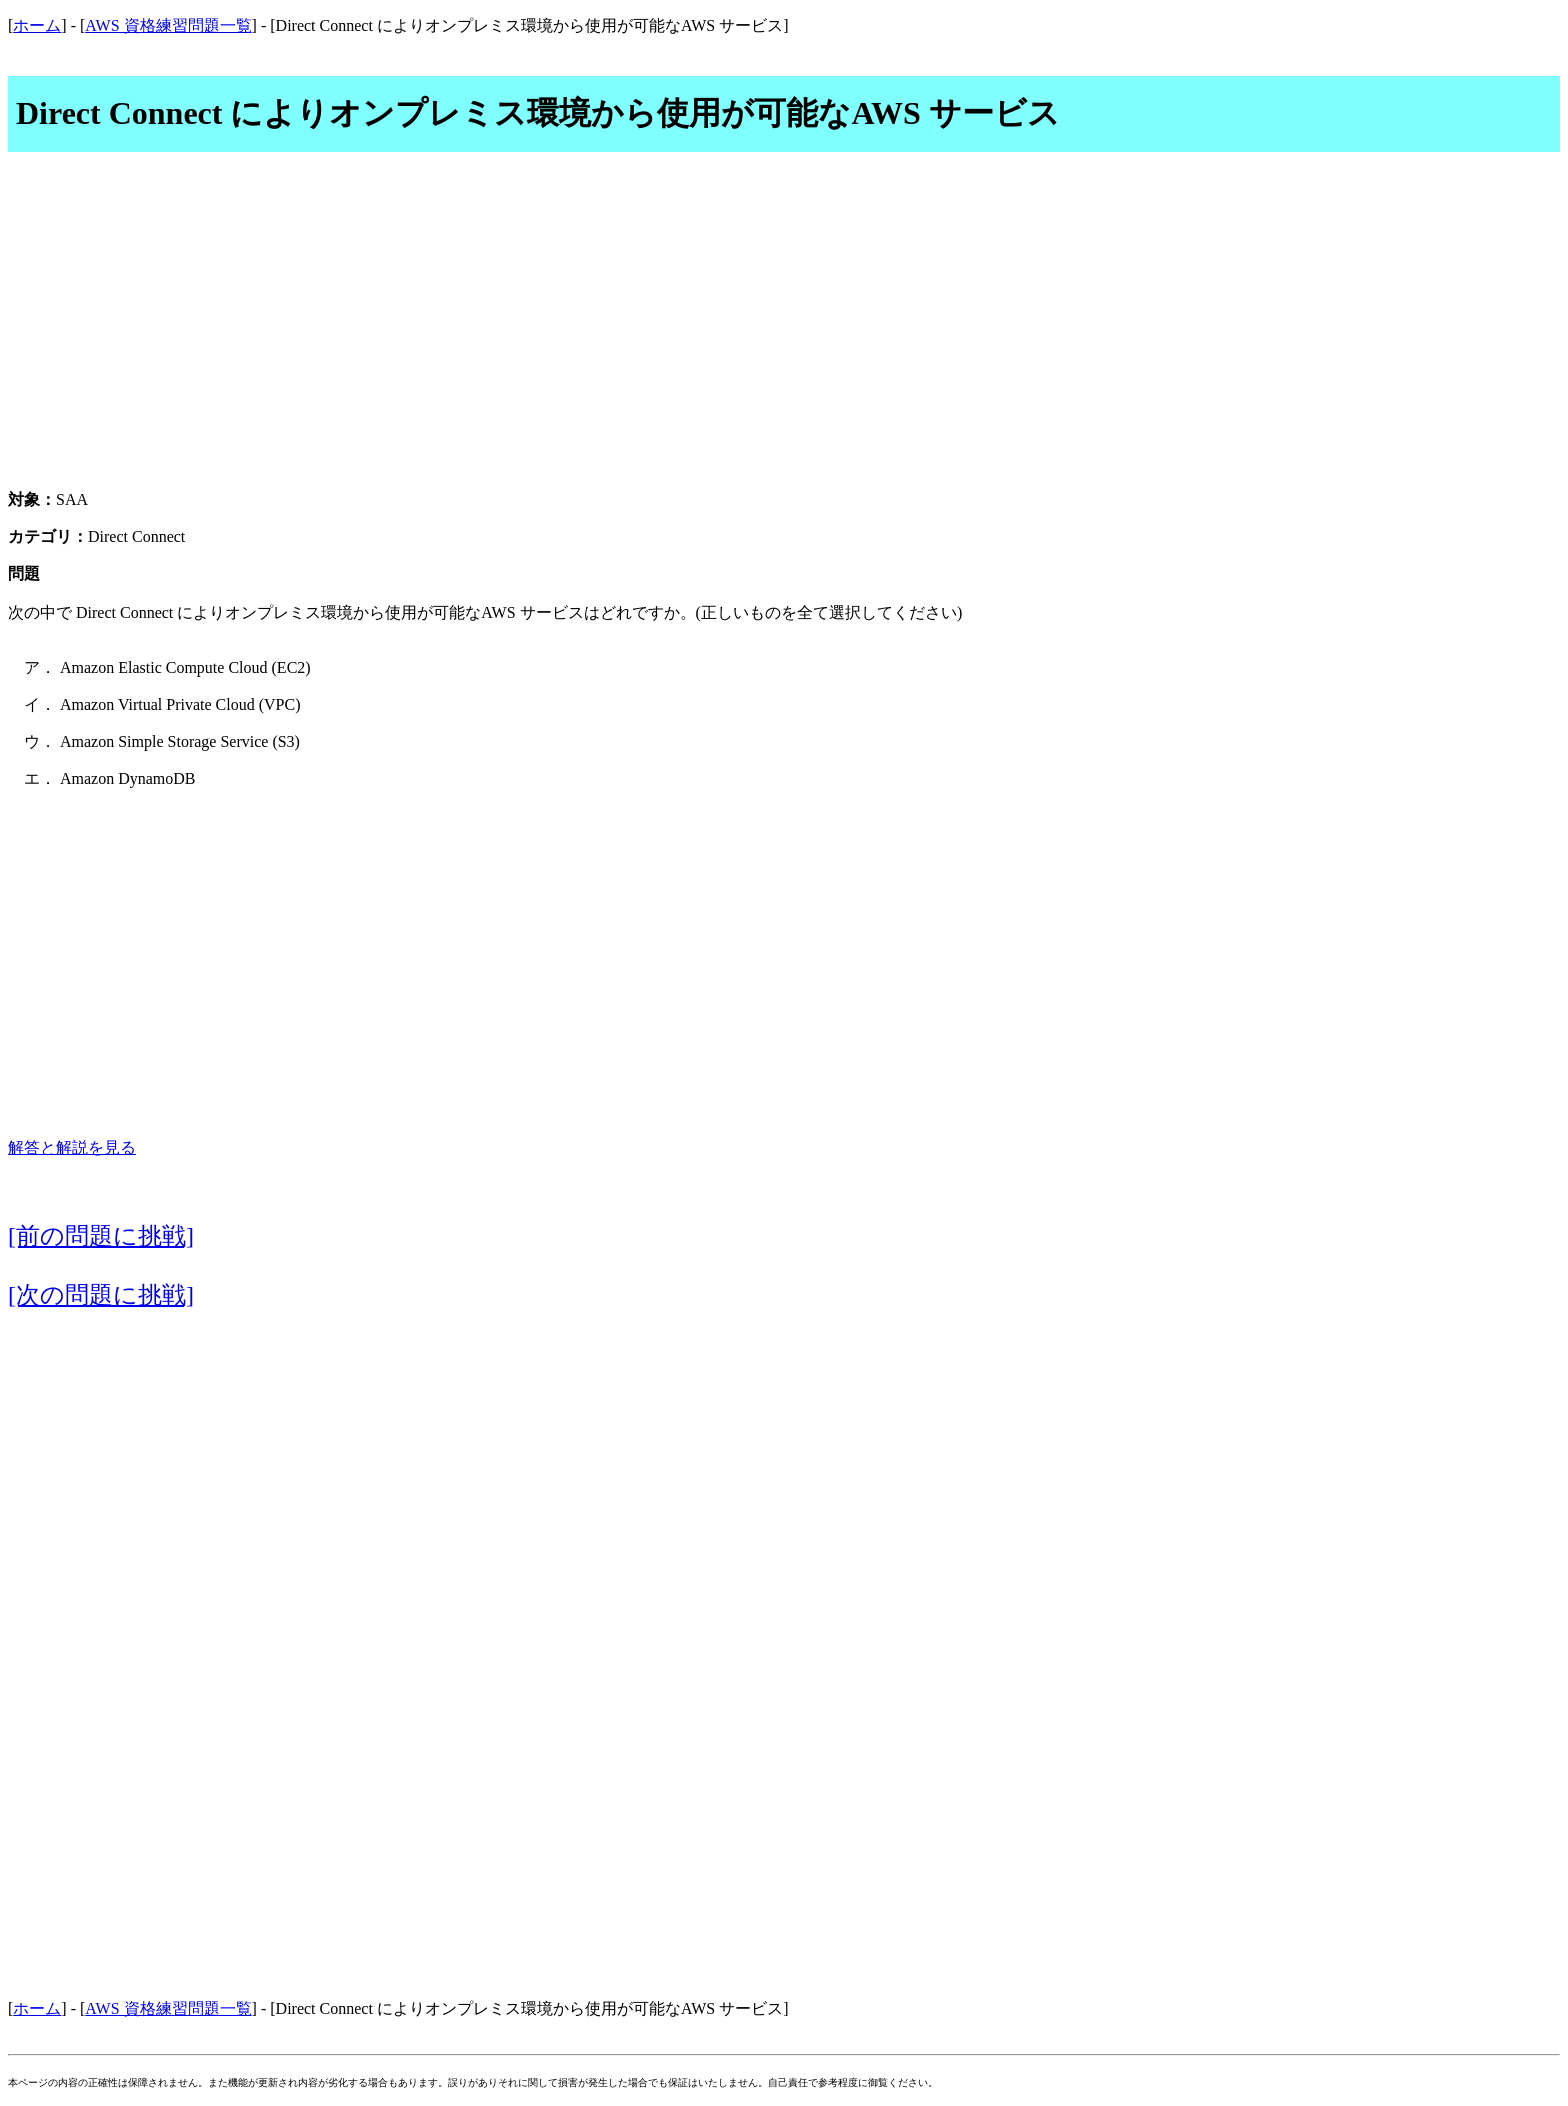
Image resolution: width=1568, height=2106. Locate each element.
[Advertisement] (784, 332)
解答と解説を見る (72, 1147)
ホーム (37, 25)
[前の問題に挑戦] (101, 1236)
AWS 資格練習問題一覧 (168, 25)
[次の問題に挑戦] (101, 1295)
